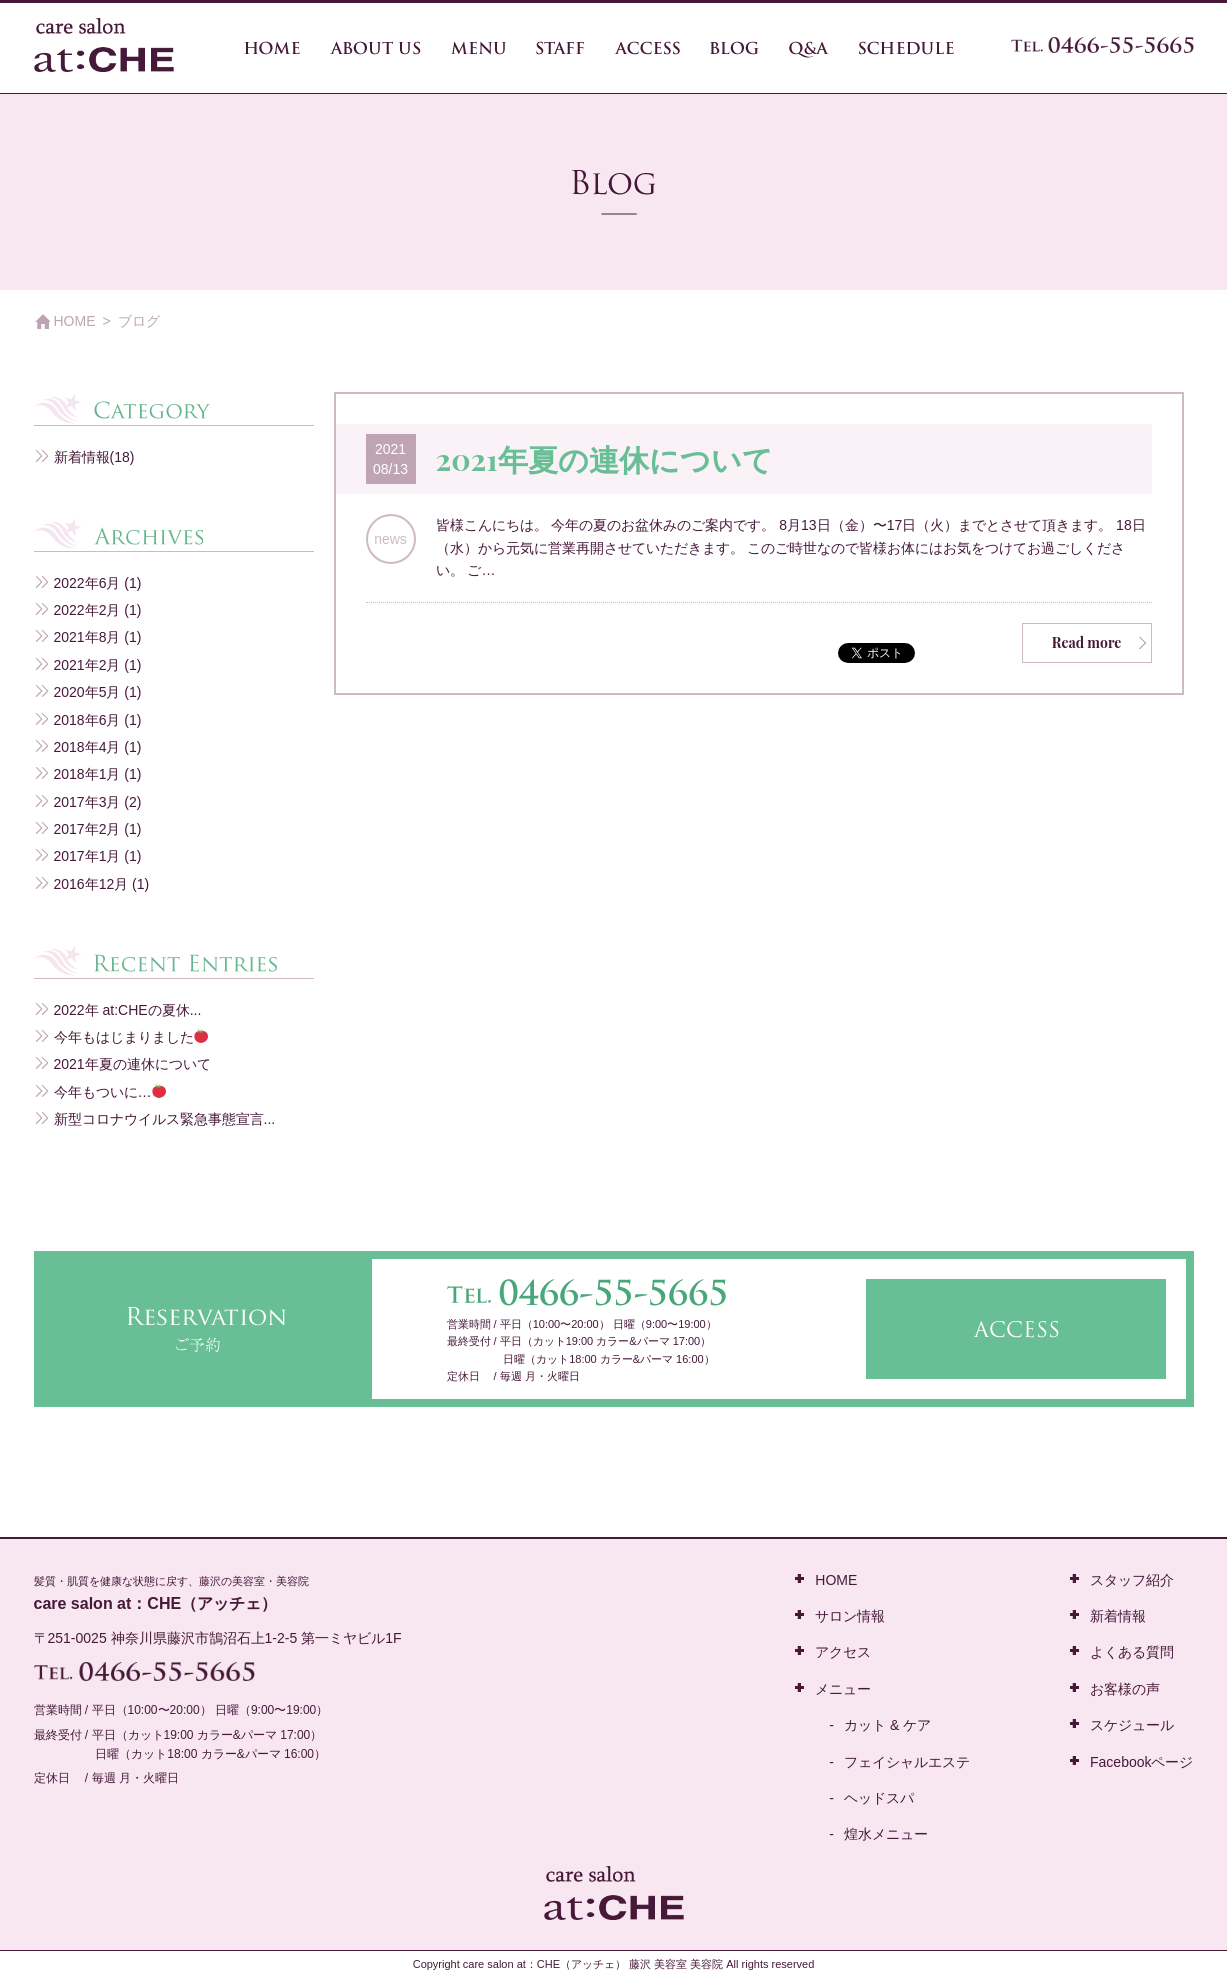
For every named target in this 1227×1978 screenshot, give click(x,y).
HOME (75, 321)
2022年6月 (87, 583)
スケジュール (1132, 1725)
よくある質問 (1132, 1652)
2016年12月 (91, 884)
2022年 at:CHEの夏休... (128, 1010)
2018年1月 (87, 774)
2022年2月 (87, 610)
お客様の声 (1125, 1689)
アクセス (843, 1652)
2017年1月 (87, 856)
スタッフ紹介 (1132, 1580)
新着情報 (82, 457)
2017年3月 (87, 802)
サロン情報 (850, 1616)
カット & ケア (887, 1725)
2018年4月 (87, 747)
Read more (1087, 642)
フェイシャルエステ (907, 1762)
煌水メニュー (886, 1834)
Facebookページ (1141, 1762)
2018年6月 (87, 720)
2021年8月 (87, 637)
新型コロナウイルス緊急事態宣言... (165, 1119)
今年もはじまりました (131, 1037)
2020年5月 (87, 692)
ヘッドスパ (879, 1798)
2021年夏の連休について (604, 459)
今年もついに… (110, 1092)
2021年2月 (87, 665)
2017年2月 (87, 829)
